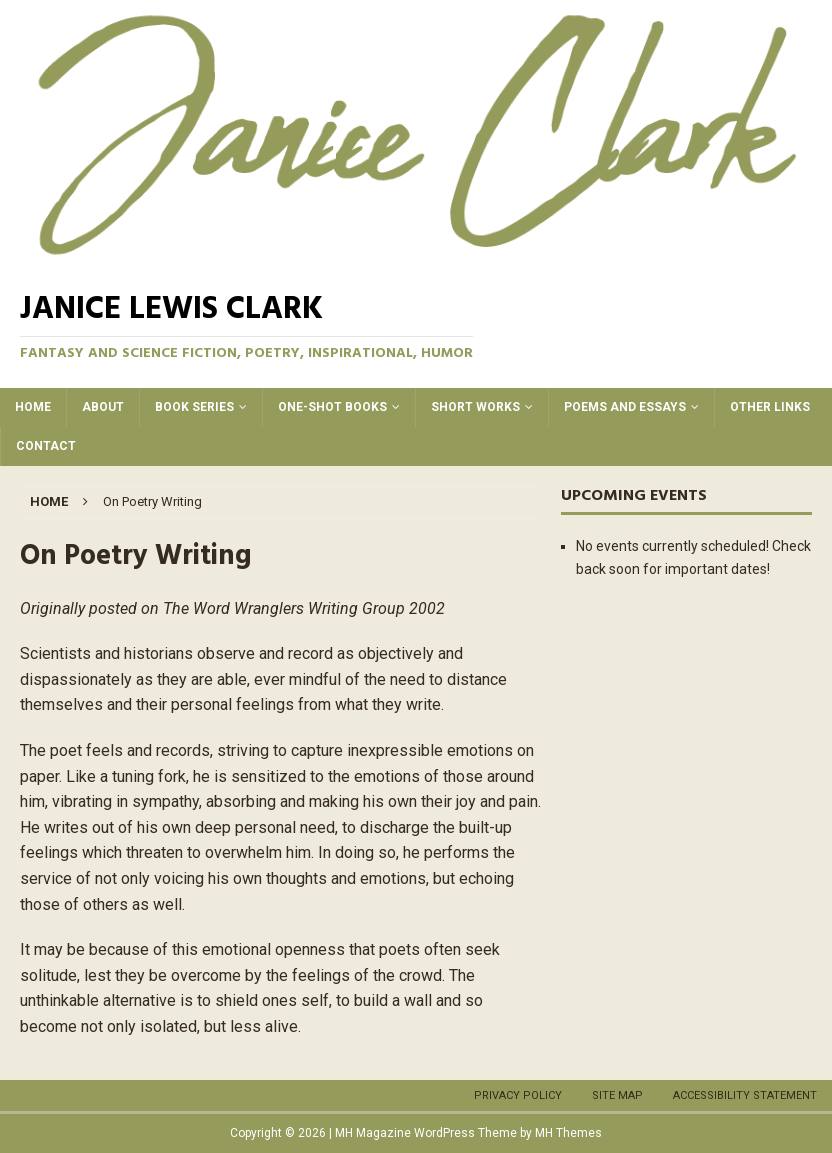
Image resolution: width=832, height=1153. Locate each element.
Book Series (194, 407)
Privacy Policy (518, 1095)
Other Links (770, 407)
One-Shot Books (332, 407)
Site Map (617, 1095)
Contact (46, 446)
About (103, 407)
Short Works (475, 407)
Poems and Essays (625, 407)
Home (33, 407)
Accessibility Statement (745, 1095)
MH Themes (568, 1133)
